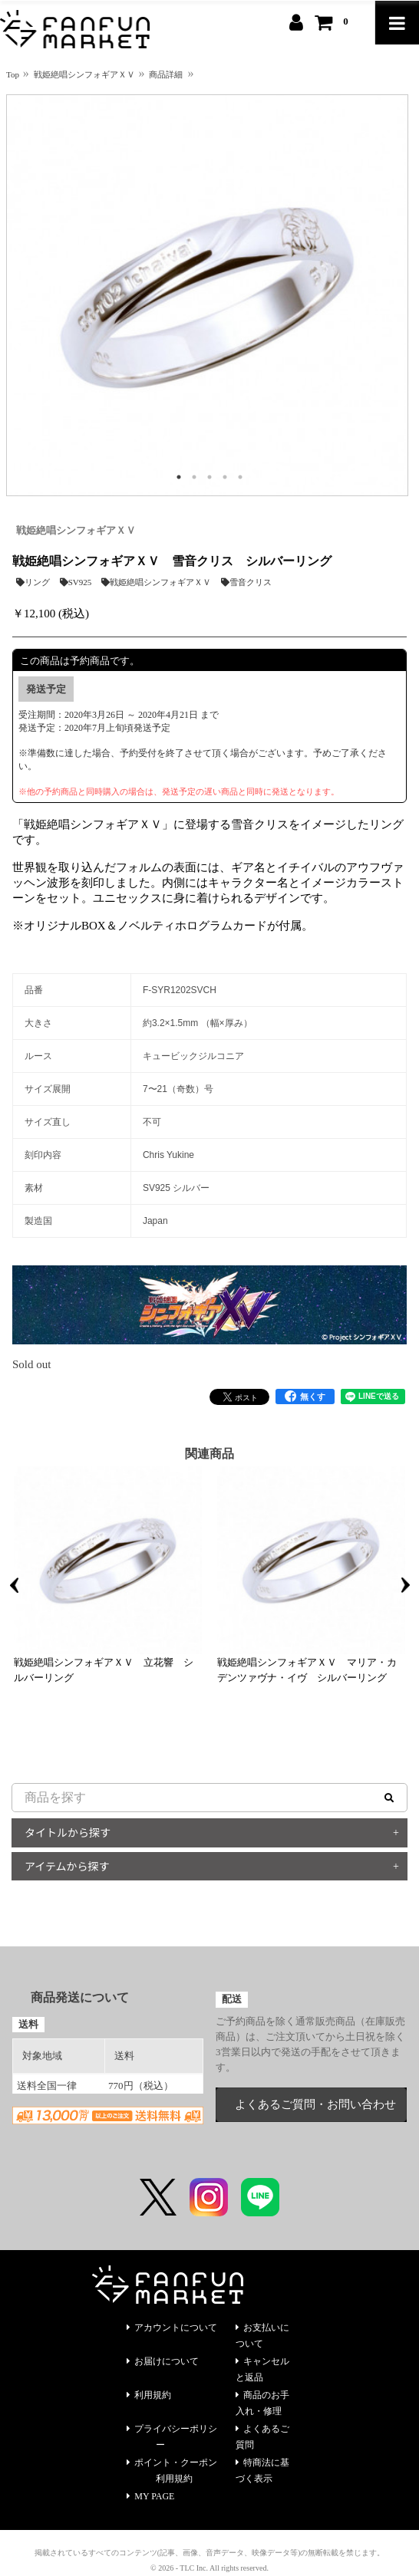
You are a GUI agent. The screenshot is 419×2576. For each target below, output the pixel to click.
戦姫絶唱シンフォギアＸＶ (76, 530)
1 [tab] (178, 477)
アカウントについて (172, 2327)
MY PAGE (150, 2496)
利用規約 (149, 2395)
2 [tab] (194, 477)
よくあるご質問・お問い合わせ (315, 2104)
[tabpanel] (207, 295)
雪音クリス (246, 582)
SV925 (76, 582)
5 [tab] (240, 477)
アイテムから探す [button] (67, 1866)
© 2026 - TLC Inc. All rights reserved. (209, 2568)
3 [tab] (209, 477)
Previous (13, 1585)
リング (33, 582)
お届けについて (163, 2361)
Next (405, 1585)
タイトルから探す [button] (68, 1832)
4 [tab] (225, 477)
